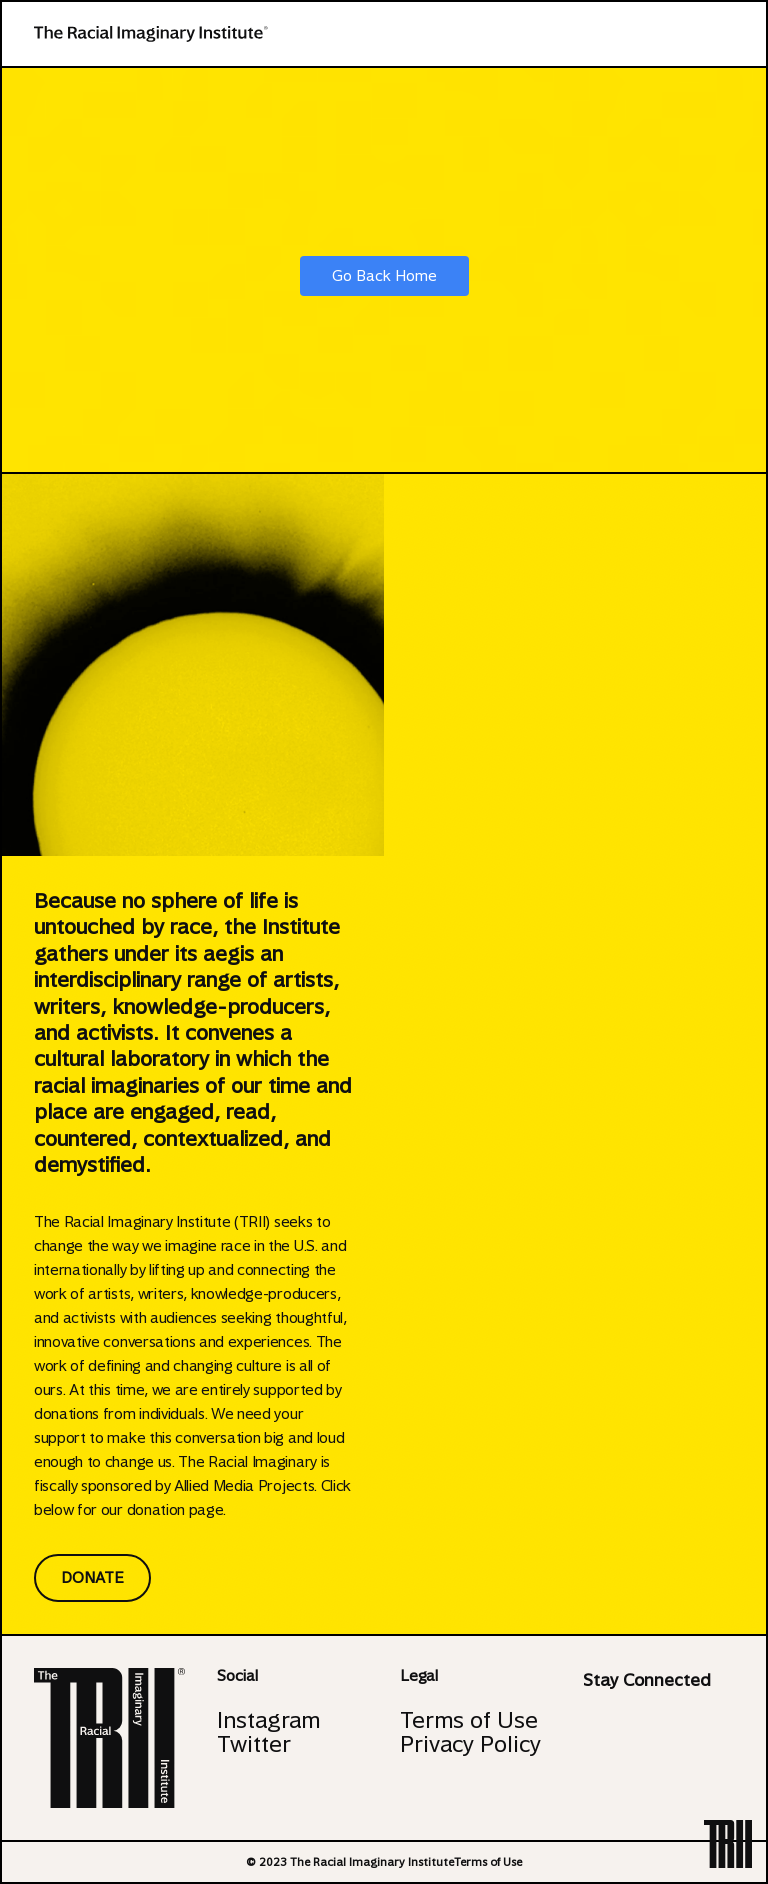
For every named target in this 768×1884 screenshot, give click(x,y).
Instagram (268, 1720)
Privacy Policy (470, 1744)
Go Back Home (384, 276)
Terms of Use (469, 1720)
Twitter (254, 1744)
